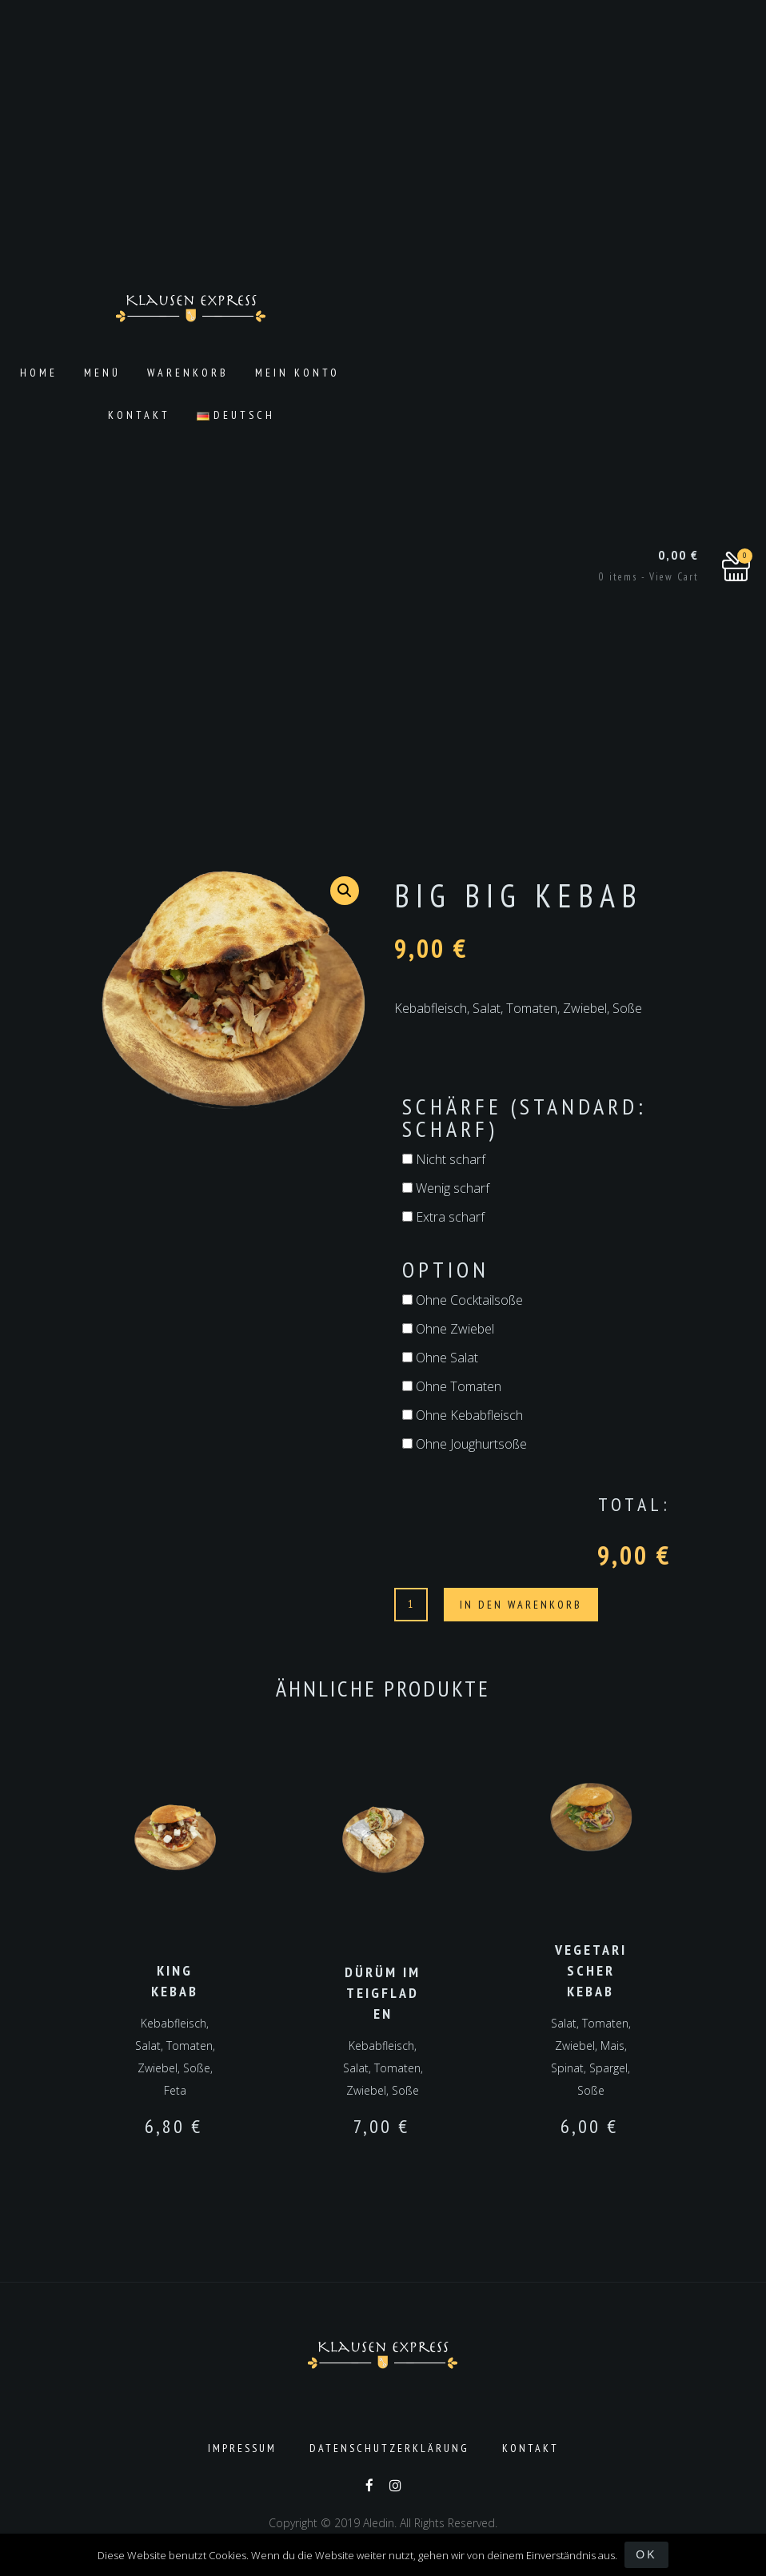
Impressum (242, 2445)
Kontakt (139, 415)
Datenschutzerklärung (389, 2445)
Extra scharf (443, 1217)
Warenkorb (188, 372)
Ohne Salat (440, 1357)
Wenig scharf (445, 1188)
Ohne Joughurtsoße (464, 1444)
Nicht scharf (443, 1159)
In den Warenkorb (521, 1604)
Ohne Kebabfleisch (462, 1415)
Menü (102, 372)
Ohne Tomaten (451, 1386)
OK (646, 2554)
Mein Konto (297, 372)
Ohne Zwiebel (448, 1329)
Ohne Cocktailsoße (462, 1300)
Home (39, 372)
